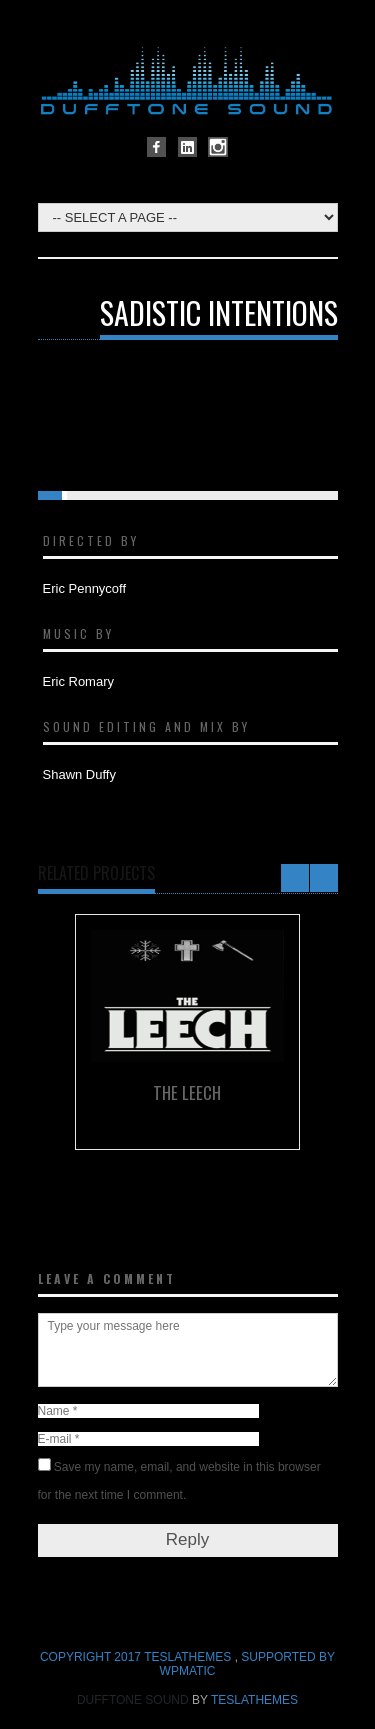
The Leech (187, 1092)
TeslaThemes (254, 1700)
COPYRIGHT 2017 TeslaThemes (137, 1657)
